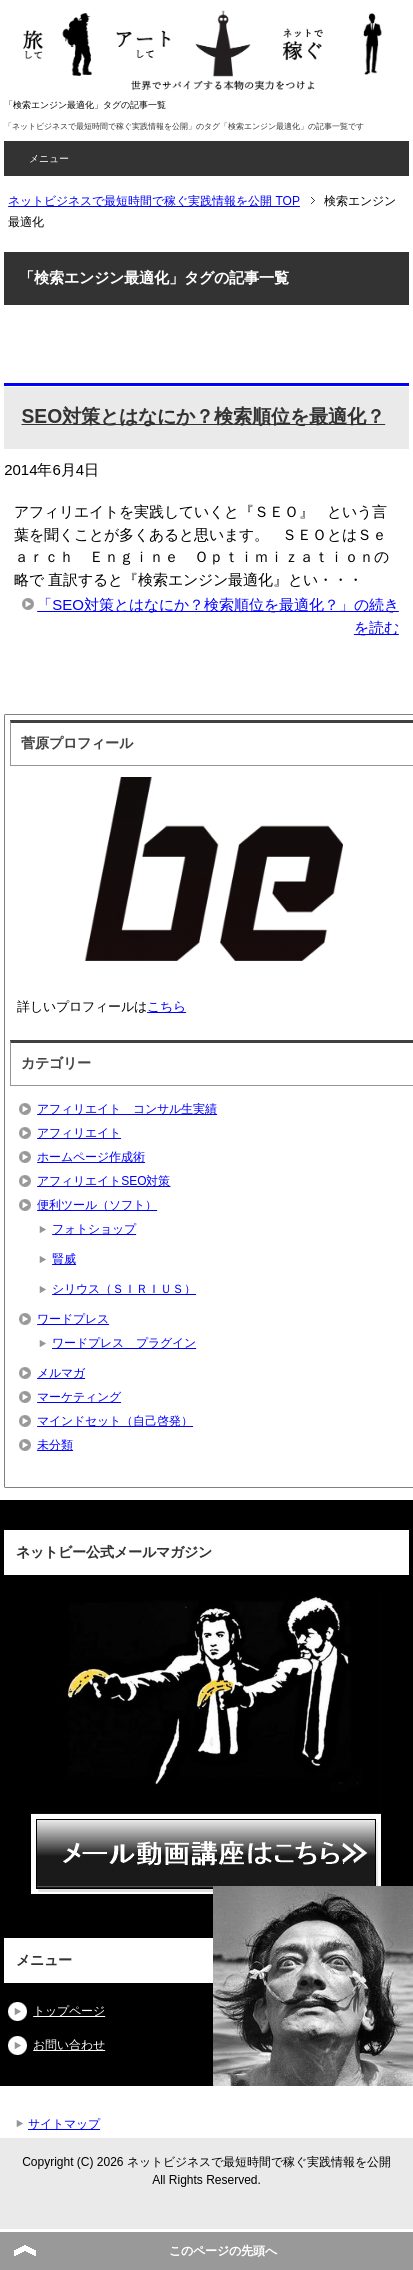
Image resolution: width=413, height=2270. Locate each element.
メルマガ (61, 1373)
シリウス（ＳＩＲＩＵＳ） (124, 1289)
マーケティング (79, 1397)
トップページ (69, 2011)
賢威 (64, 1259)
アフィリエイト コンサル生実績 (127, 1109)
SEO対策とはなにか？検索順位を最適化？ (203, 416)
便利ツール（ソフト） (97, 1205)
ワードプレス (73, 1319)
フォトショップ (94, 1229)
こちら (166, 1006)
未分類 (55, 1445)
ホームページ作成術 (91, 1157)
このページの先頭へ (223, 2251)
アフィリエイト (79, 1133)
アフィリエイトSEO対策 (103, 1181)
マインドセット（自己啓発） (115, 1421)
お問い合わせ (69, 2045)
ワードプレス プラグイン (124, 1343)
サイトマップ (64, 2124)
